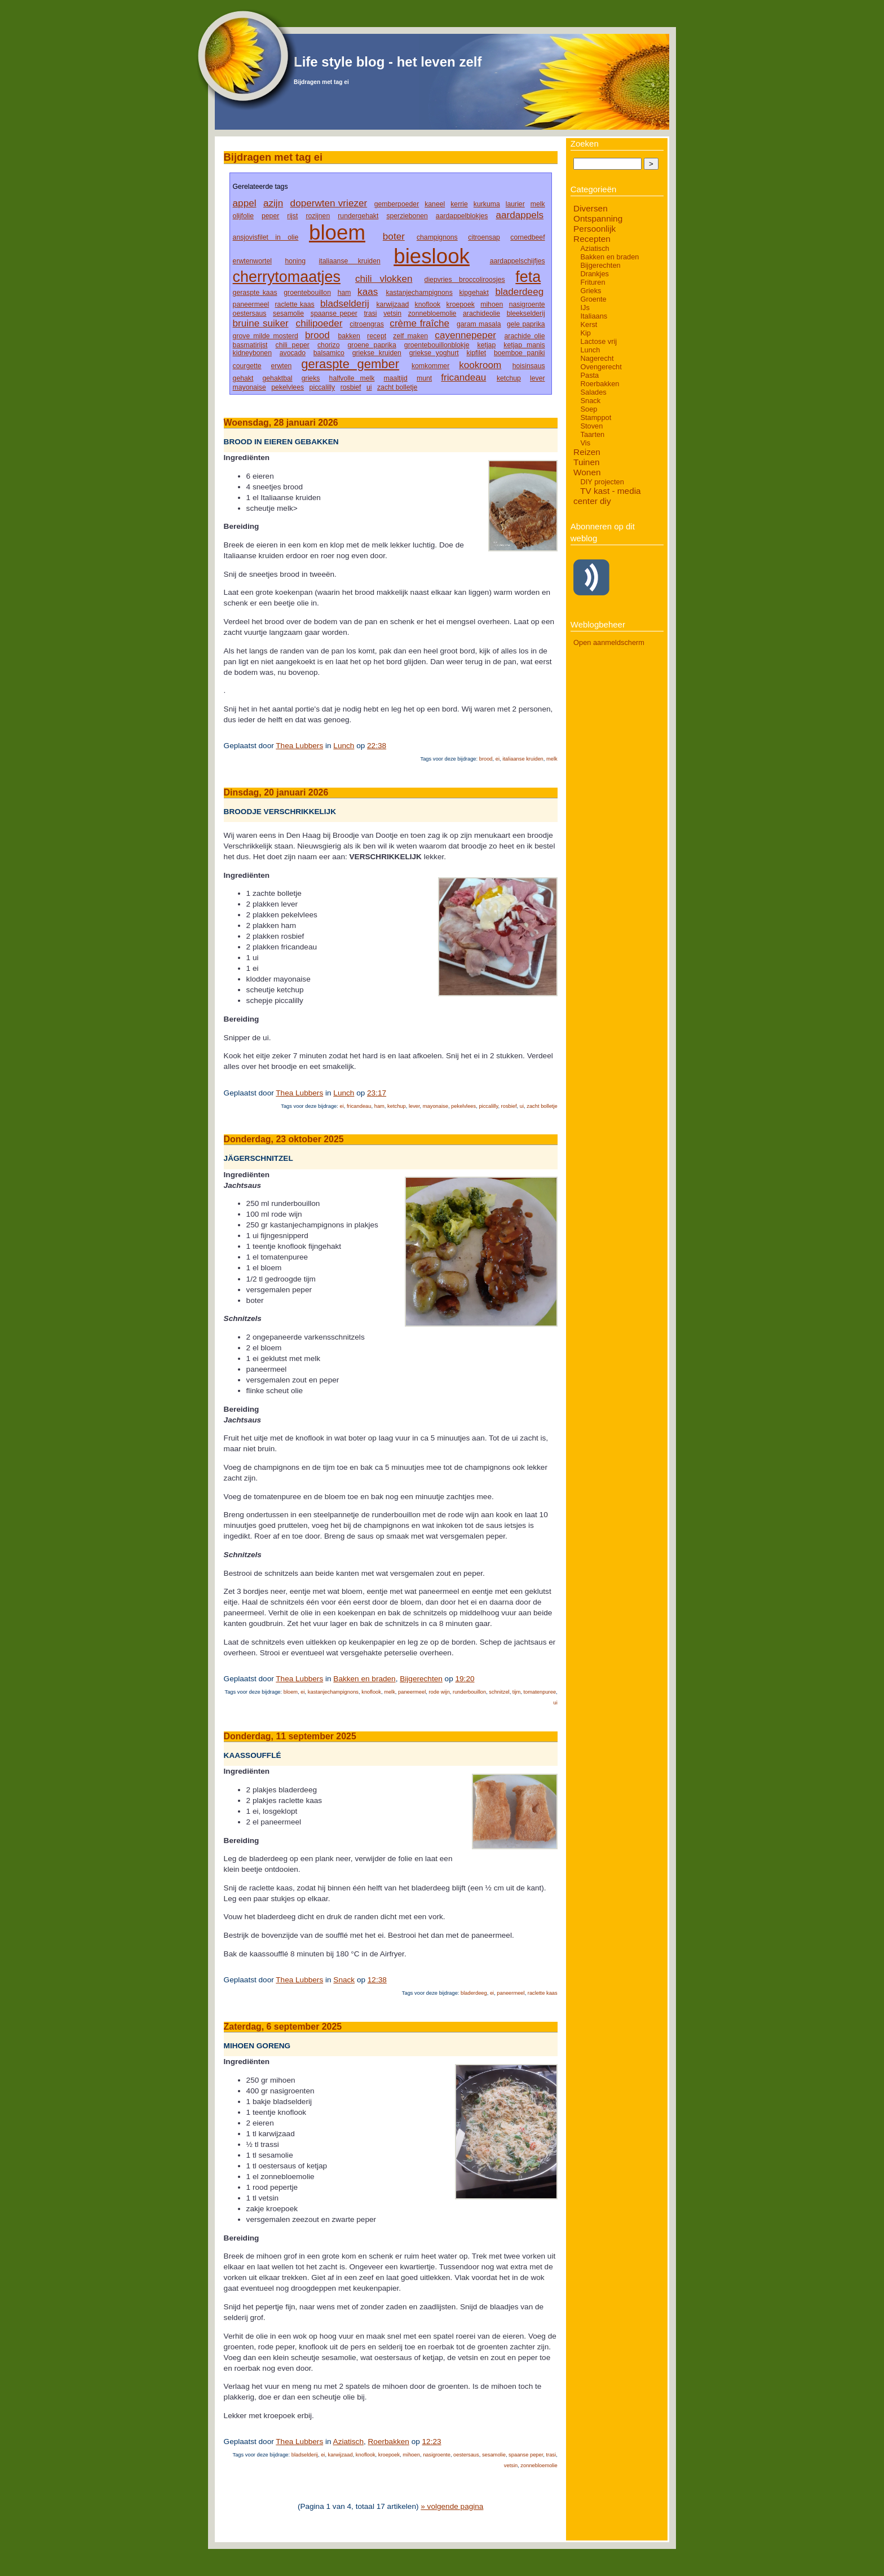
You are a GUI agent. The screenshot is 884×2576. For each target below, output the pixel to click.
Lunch (343, 745)
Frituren (592, 282)
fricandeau (463, 377)
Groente (593, 299)
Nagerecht (596, 358)
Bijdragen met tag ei (321, 82)
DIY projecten (602, 482)
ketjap (487, 345)
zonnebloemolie (432, 313)
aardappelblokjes (462, 216)
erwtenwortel (252, 261)
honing (295, 261)
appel (245, 203)
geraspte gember (350, 364)
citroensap (484, 237)
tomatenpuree (540, 1692)
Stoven (591, 426)
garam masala (479, 324)
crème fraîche (419, 323)
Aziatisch (348, 2441)
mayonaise (249, 387)
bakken (349, 336)
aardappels (519, 214)
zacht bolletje (397, 387)
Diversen (590, 208)
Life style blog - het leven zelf (387, 61)
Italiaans (593, 316)
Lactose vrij (598, 341)
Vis (585, 443)
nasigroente (527, 304)
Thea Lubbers (299, 745)
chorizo (328, 345)
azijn (273, 203)
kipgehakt (473, 293)
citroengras (367, 324)
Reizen (586, 452)
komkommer (430, 366)
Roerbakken (388, 2441)
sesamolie (288, 313)
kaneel (435, 204)
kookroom (480, 364)
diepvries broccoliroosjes (465, 280)
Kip (585, 333)
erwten (281, 366)
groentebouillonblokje (437, 345)
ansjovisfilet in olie (266, 237)
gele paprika (526, 324)
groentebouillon (307, 293)
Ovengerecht (600, 367)
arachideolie (481, 313)
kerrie (459, 204)
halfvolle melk (352, 378)
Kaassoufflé (252, 1755)
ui (369, 387)
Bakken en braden (364, 1678)
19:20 (465, 1678)
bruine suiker (261, 323)
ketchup (509, 378)
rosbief (351, 387)
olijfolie (243, 216)
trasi (370, 313)
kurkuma (487, 204)
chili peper (293, 345)
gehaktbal (278, 378)
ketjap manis (524, 345)
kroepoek (461, 304)
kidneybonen (252, 353)
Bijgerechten (421, 1678)
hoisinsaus (528, 366)
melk (538, 204)
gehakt (243, 378)
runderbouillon (469, 1692)
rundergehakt (358, 216)
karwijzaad (392, 304)
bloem (337, 232)
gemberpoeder (396, 204)
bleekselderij (526, 313)
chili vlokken (383, 278)
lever (537, 378)
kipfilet (476, 353)
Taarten (592, 434)
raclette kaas (295, 304)
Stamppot (595, 417)
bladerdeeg (519, 291)
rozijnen (318, 216)
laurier (515, 204)
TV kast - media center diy (607, 496)
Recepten (592, 239)
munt (424, 378)
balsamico (328, 353)
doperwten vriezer (329, 203)
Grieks (590, 290)
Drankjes (594, 273)
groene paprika (372, 345)
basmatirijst (250, 345)
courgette (247, 366)
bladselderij (344, 303)
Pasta (589, 375)
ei (498, 759)
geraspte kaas (255, 293)
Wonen (586, 472)
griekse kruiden (376, 353)
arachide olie (525, 336)
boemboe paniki (519, 353)
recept (376, 336)
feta (528, 276)
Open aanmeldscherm (608, 642)
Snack (344, 1980)
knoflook (428, 304)
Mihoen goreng (257, 2046)
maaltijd (396, 378)
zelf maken (410, 336)
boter (394, 236)
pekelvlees (287, 387)
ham (344, 293)
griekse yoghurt (434, 353)
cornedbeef (527, 237)
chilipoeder (319, 323)
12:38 (377, 1980)
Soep (588, 409)
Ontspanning (597, 218)
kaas (367, 291)
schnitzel (499, 1692)
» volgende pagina (452, 2506)
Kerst (588, 324)
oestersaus (250, 313)
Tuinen (586, 462)
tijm (516, 1692)
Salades (593, 392)
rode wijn (439, 1692)
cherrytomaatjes (287, 276)
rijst (292, 216)
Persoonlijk (594, 228)
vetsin (392, 313)
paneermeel (251, 304)
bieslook (432, 256)
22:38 (376, 745)
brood (317, 335)
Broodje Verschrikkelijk (280, 811)
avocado (293, 353)
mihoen (491, 304)
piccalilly (322, 387)
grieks (311, 378)
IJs (584, 307)
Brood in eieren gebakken (281, 442)
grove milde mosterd (265, 336)
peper (270, 216)
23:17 (376, 1093)
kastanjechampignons (419, 293)
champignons (437, 237)
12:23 (431, 2441)
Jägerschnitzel (258, 1159)
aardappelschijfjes (517, 261)
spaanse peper (334, 313)
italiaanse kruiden (350, 261)
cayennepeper (465, 335)
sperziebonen (406, 216)
